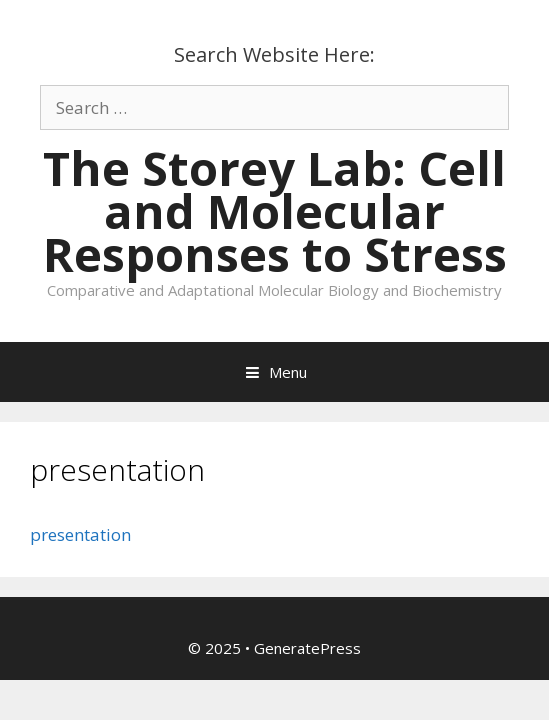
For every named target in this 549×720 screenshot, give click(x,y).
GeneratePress (307, 648)
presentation (80, 534)
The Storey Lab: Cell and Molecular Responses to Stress (275, 211)
